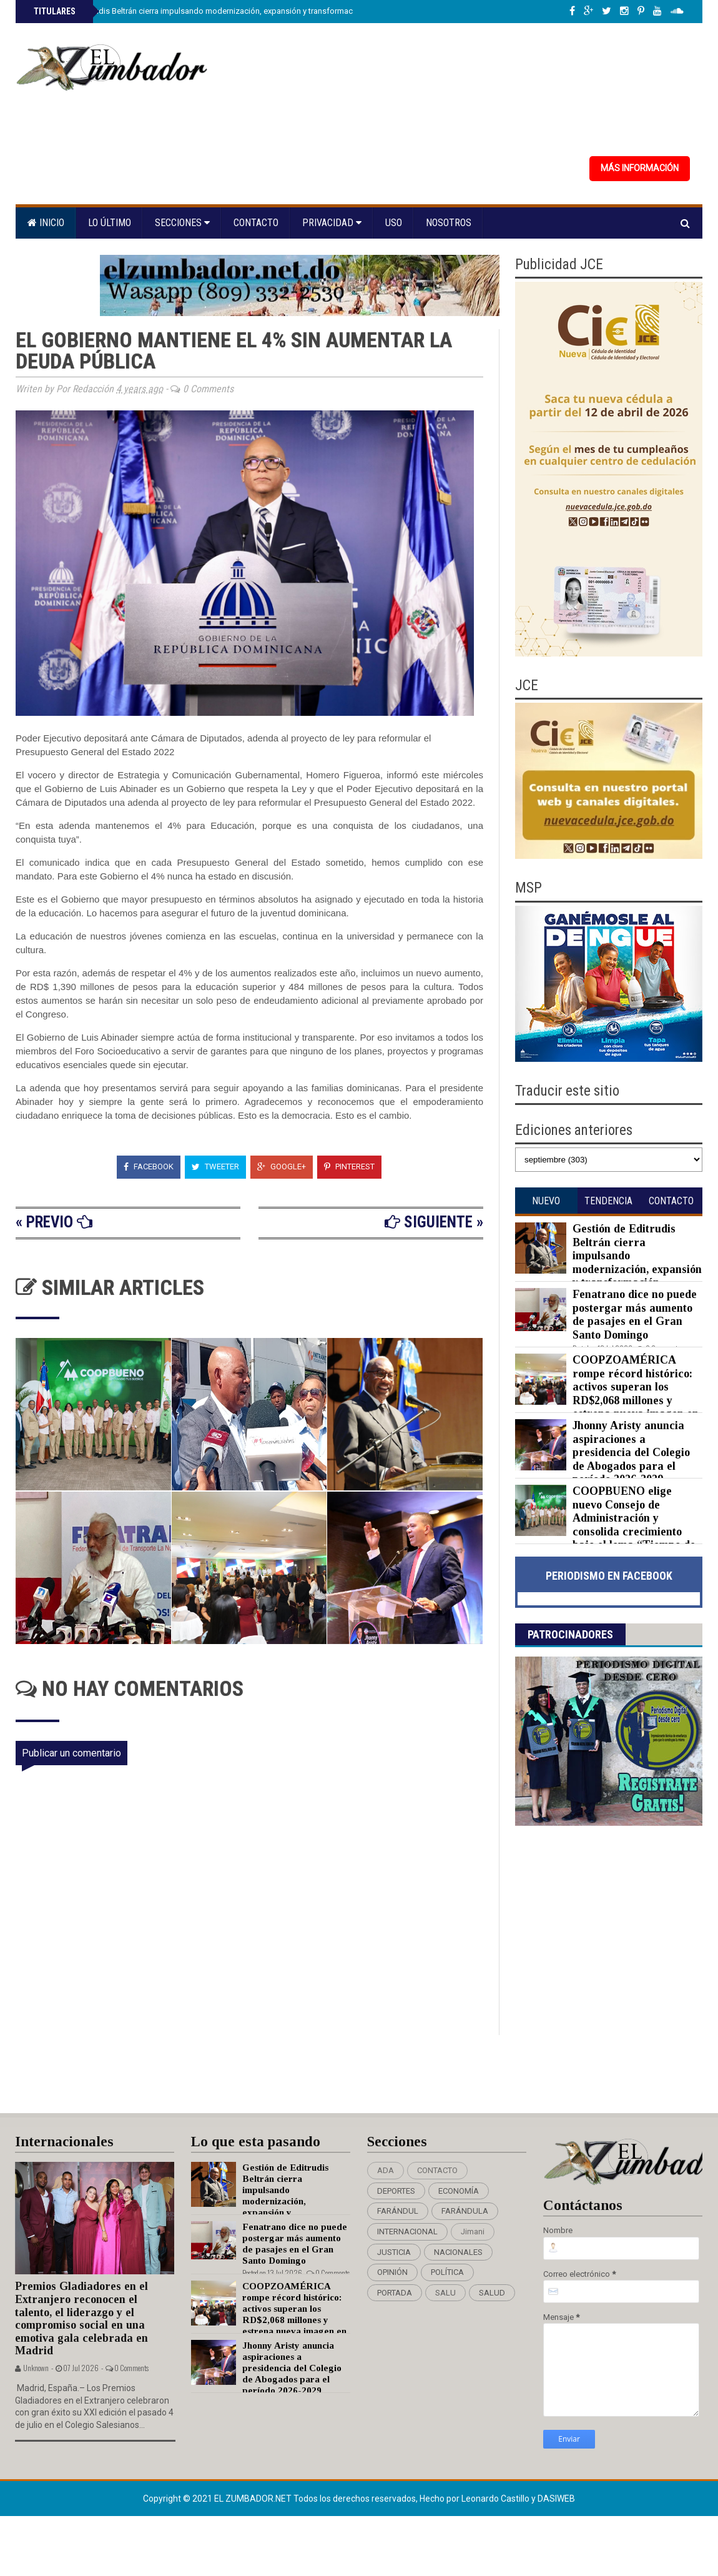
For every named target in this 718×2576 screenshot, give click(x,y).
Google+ (281, 1166)
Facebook (149, 1166)
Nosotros (448, 223)
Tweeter (215, 1166)
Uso (393, 223)
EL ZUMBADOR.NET (253, 2499)
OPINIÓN (392, 2272)
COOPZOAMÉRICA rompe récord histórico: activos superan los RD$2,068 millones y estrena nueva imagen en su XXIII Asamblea (607, 1394)
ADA (385, 2170)
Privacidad (331, 223)
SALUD (492, 2292)
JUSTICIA (394, 2252)
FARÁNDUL (397, 2211)
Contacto (256, 223)
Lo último (109, 223)
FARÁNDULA (464, 2211)
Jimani (472, 2231)
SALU (445, 2292)
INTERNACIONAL (407, 2231)
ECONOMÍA (458, 2191)
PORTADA (394, 2292)
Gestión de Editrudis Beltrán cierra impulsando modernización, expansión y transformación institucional (221, 11)
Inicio (45, 223)
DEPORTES (396, 2191)
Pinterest (349, 1166)
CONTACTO (437, 2170)
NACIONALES (458, 2252)
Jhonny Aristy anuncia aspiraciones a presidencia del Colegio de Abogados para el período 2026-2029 (631, 1452)
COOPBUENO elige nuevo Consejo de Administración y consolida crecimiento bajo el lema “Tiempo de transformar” (605, 1525)
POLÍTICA (447, 2272)
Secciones (182, 223)
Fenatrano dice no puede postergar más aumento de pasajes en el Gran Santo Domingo (635, 1314)
